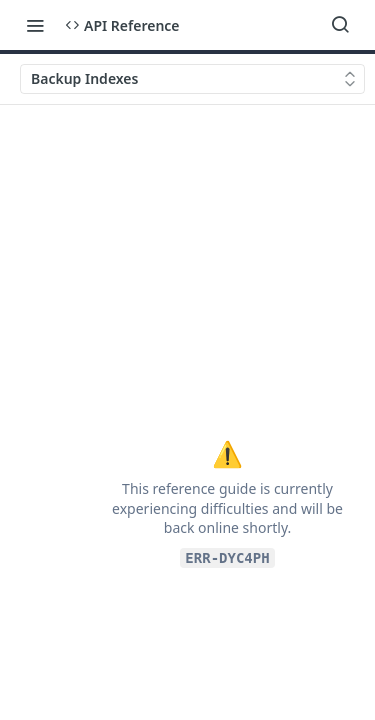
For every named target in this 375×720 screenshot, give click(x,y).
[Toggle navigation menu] (35, 25)
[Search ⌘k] (340, 25)
